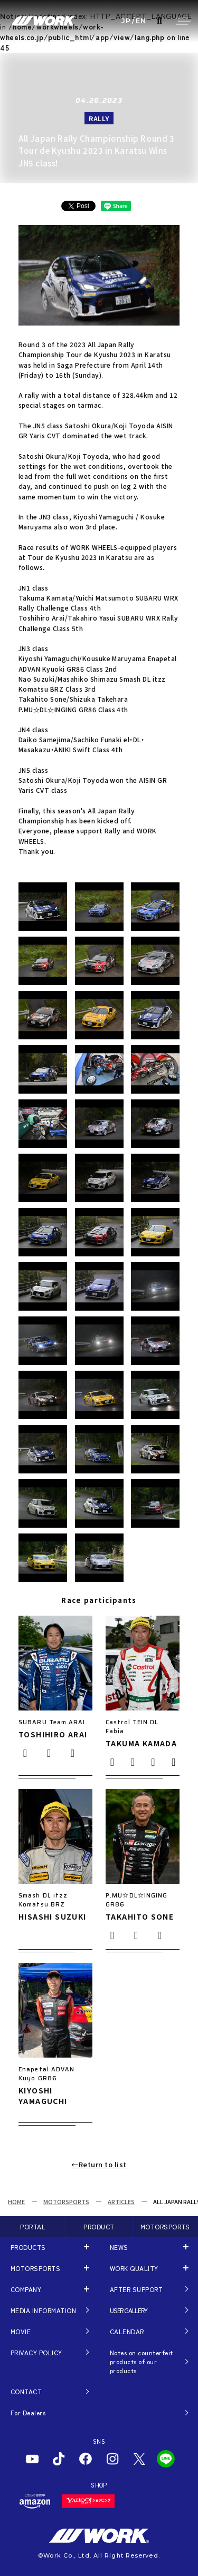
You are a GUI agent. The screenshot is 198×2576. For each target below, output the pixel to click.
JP (126, 20)
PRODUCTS (28, 2247)
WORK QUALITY (134, 2268)
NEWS (119, 2247)
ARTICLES (121, 2201)
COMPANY (26, 2289)
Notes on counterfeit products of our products (141, 2361)
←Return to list (99, 2164)
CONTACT (26, 2391)
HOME (16, 2201)
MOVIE (21, 2331)
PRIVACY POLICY (36, 2352)
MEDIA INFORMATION (43, 2310)
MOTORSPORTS (66, 2201)
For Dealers (28, 2412)
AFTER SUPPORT (136, 2289)
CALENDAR (127, 2331)
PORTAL (32, 2226)
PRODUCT (98, 2226)
